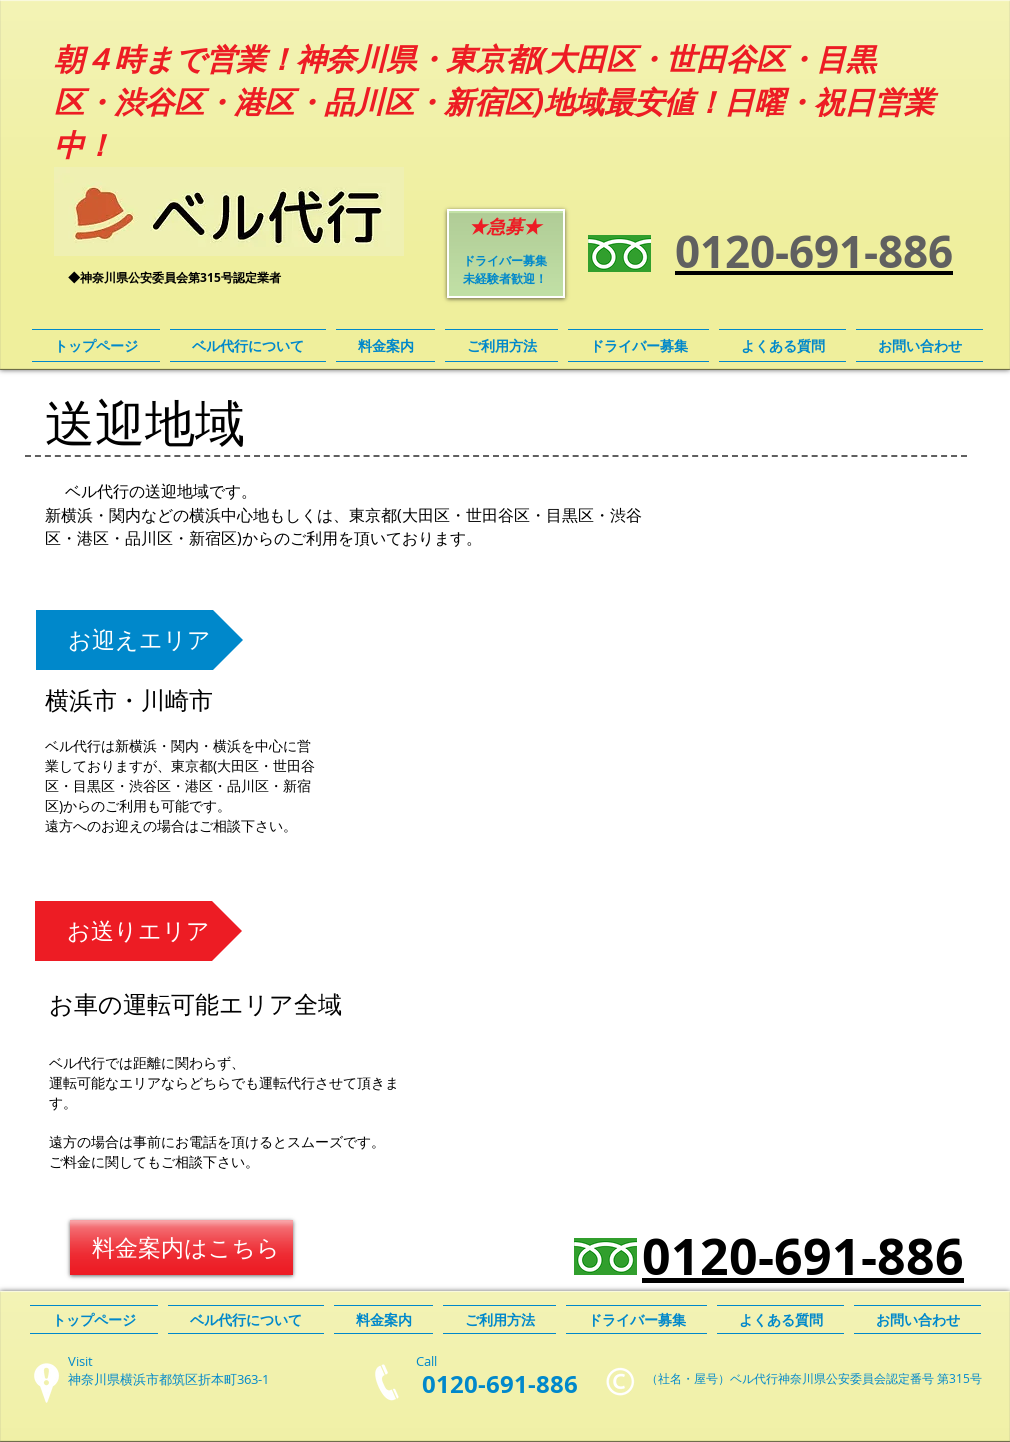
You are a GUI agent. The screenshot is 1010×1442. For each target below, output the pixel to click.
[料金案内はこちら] (181, 1247)
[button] (139, 640)
